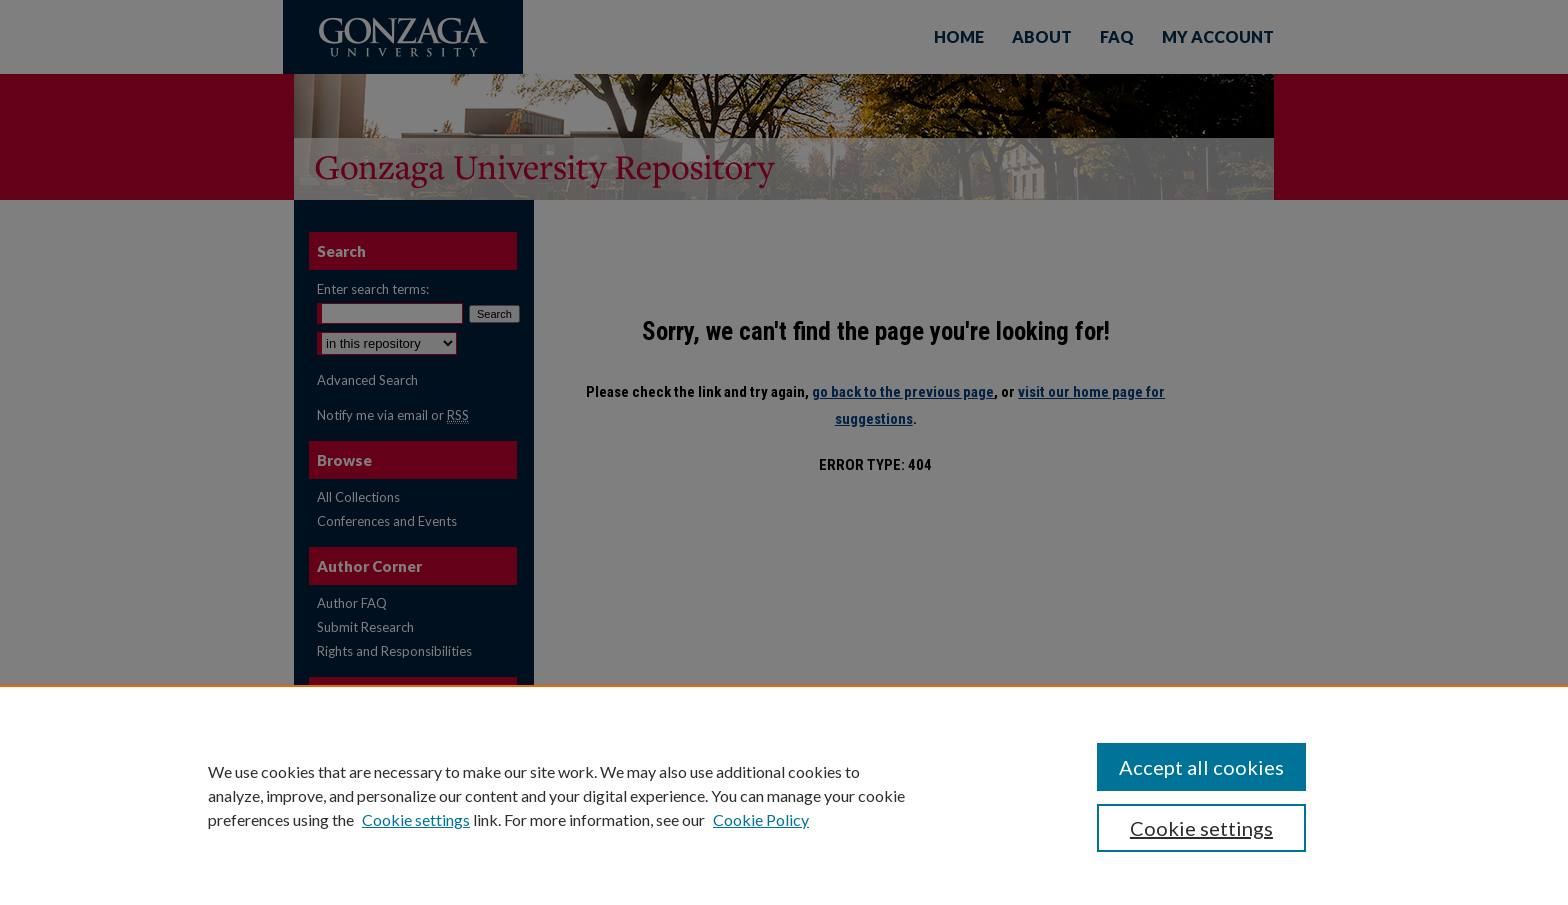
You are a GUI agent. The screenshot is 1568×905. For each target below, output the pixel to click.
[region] (784, 795)
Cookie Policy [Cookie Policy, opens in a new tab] (761, 819)
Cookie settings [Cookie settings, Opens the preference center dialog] (1201, 828)
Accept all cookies (1201, 767)
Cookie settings (416, 819)
